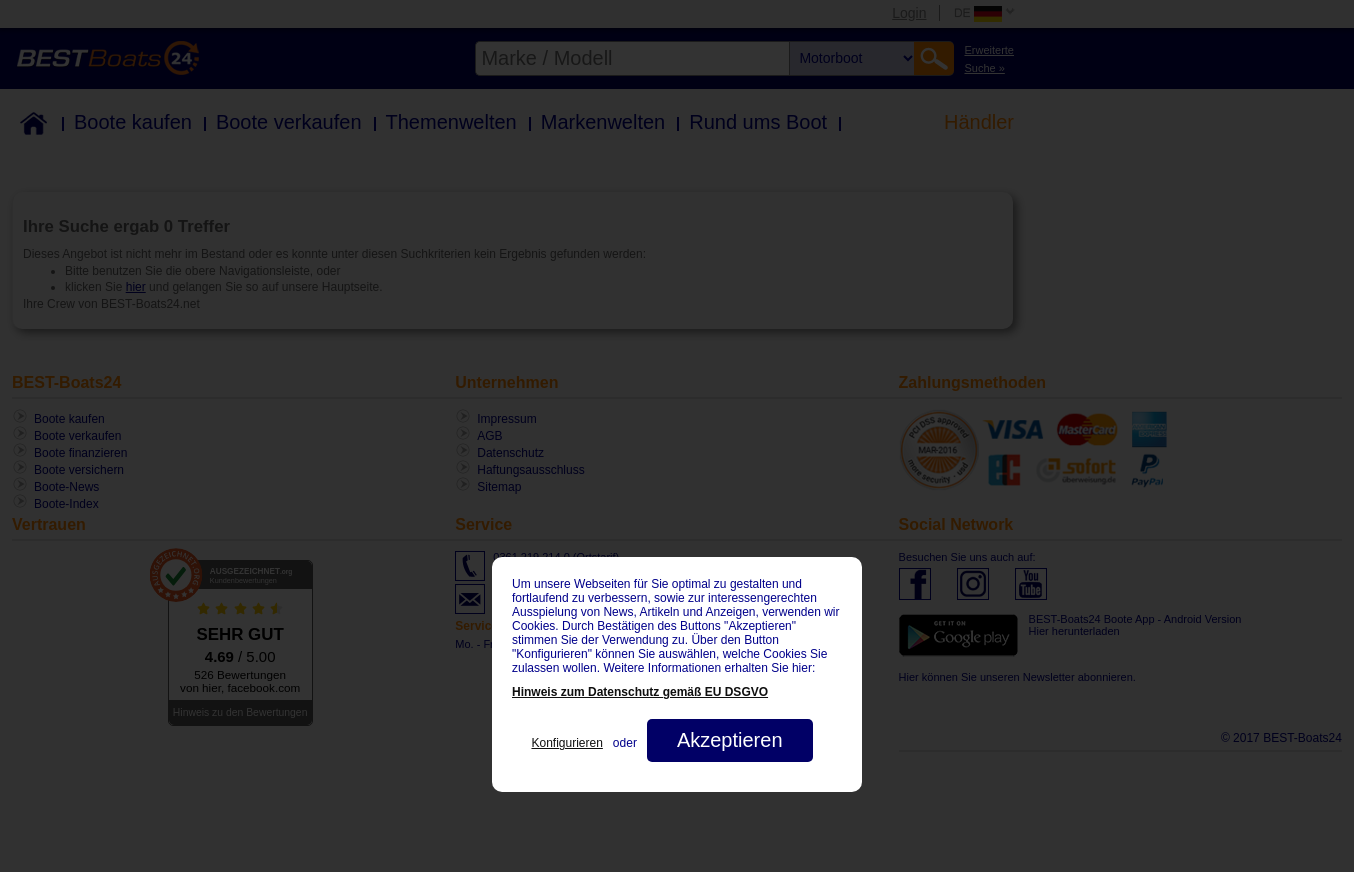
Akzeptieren (730, 740)
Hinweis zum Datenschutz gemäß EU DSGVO (640, 692)
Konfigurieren (566, 743)
